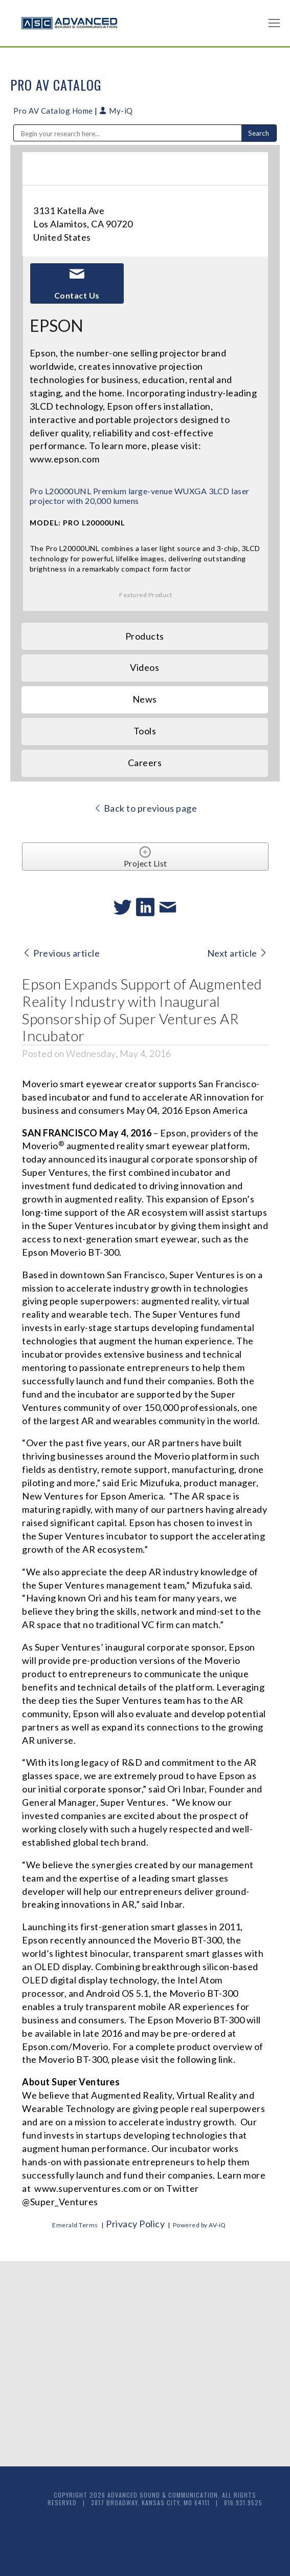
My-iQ (116, 110)
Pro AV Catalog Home (54, 110)
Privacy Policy (135, 2223)
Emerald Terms (75, 2225)
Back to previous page (145, 808)
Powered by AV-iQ (199, 2225)
